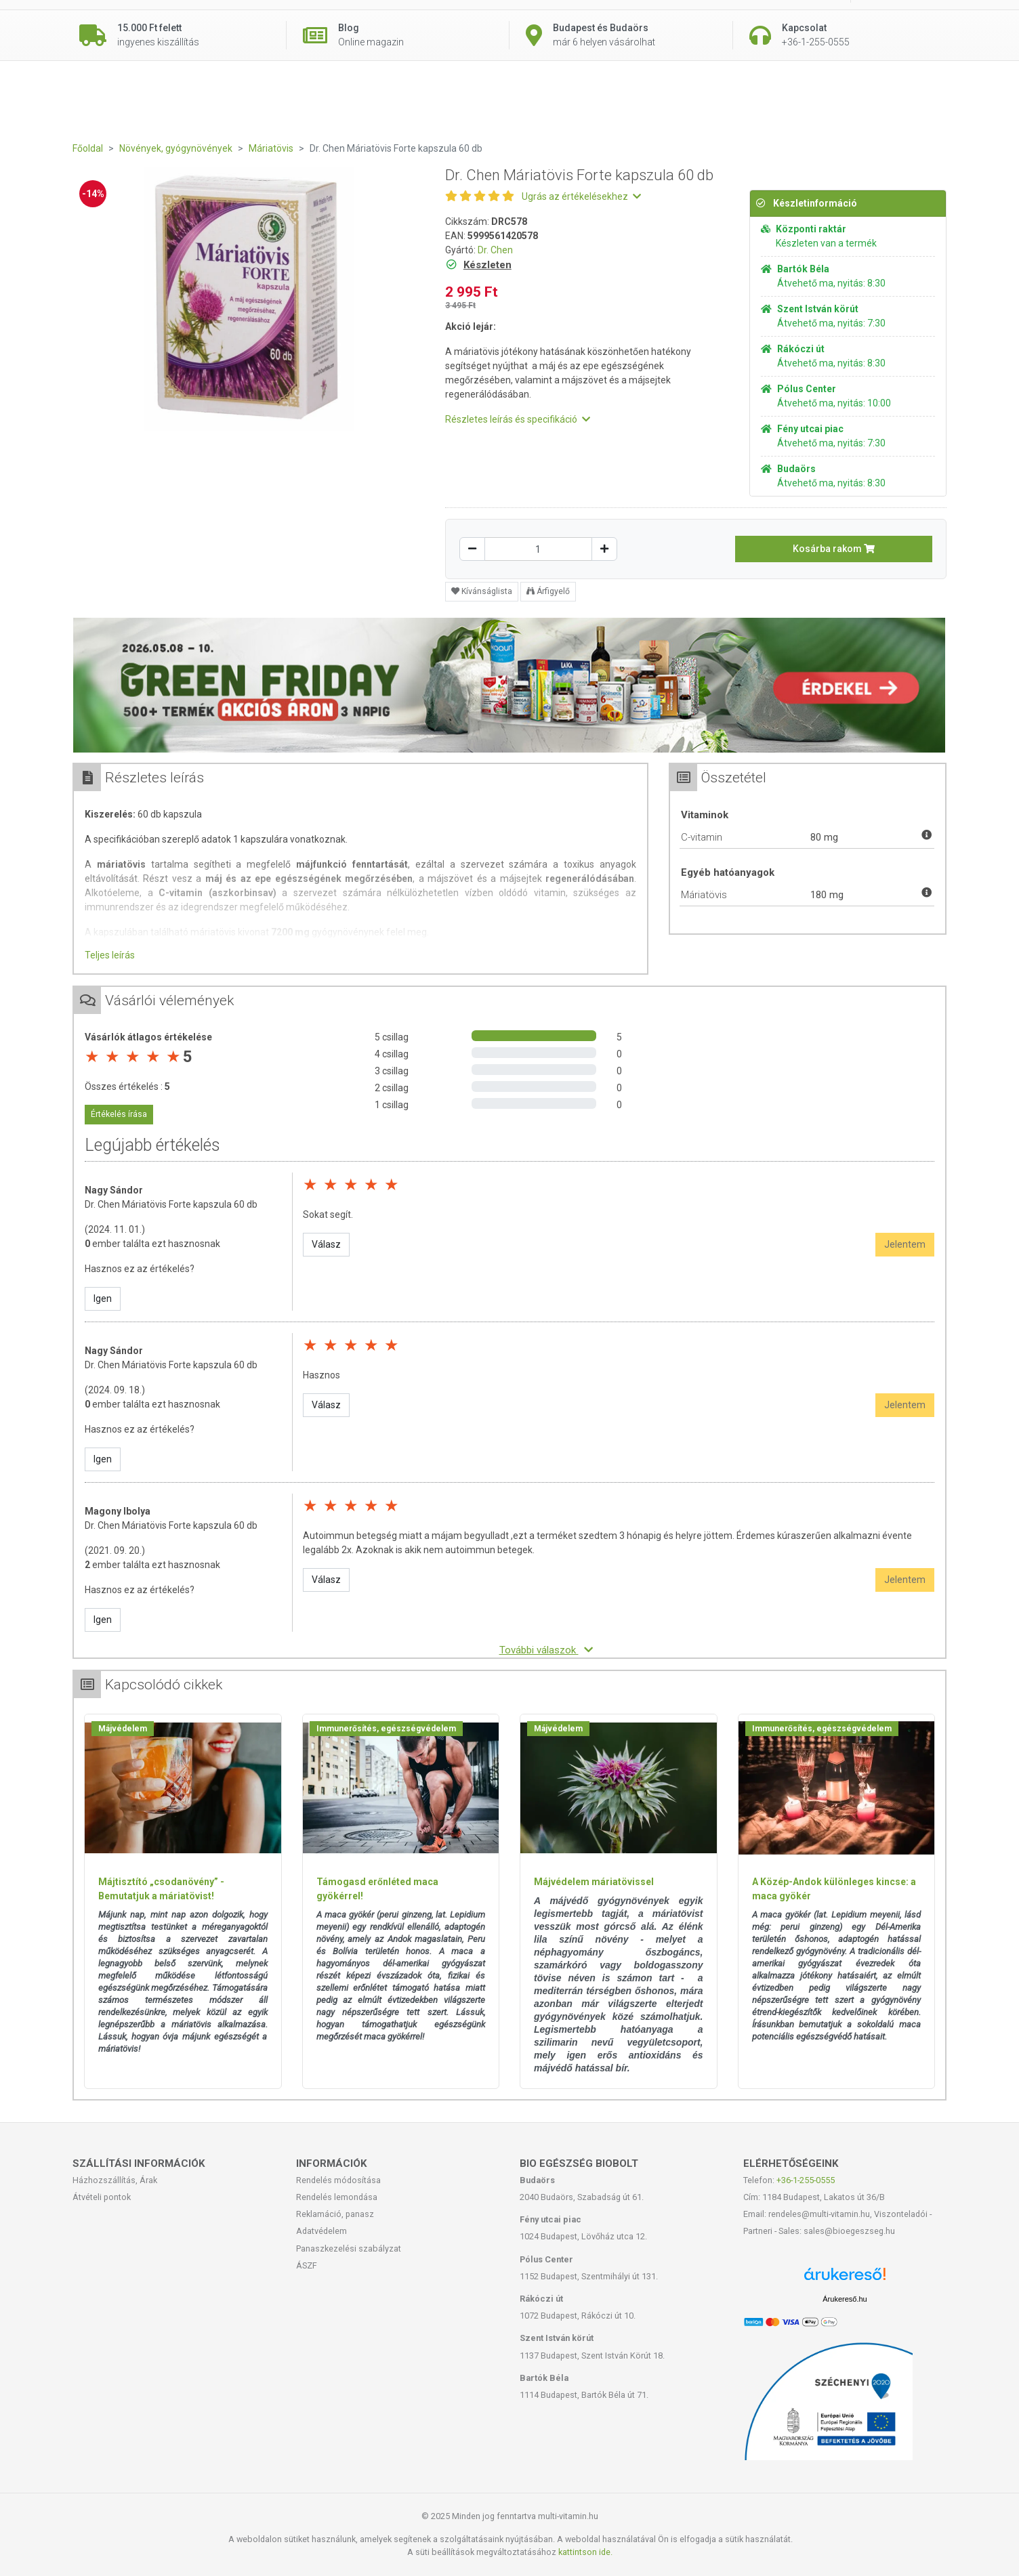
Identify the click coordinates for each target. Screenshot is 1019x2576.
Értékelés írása (119, 1114)
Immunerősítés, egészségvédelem (386, 1728)
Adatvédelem (321, 2231)
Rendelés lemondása (336, 2197)
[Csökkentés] (472, 549)
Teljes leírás (110, 955)
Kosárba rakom (834, 548)
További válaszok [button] (546, 1650)
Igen (102, 1298)
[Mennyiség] (538, 549)
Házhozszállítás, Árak (114, 2180)
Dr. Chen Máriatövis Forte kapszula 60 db (171, 1204)
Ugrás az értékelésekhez (581, 196)
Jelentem (905, 1244)
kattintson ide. (585, 2552)
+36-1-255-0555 (805, 2180)
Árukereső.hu (845, 2299)
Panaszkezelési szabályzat (348, 2248)
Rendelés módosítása (338, 2180)
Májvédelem (122, 1728)
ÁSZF (306, 2265)
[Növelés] (604, 549)
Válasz (326, 1244)
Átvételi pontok (101, 2197)
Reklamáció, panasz (335, 2214)
